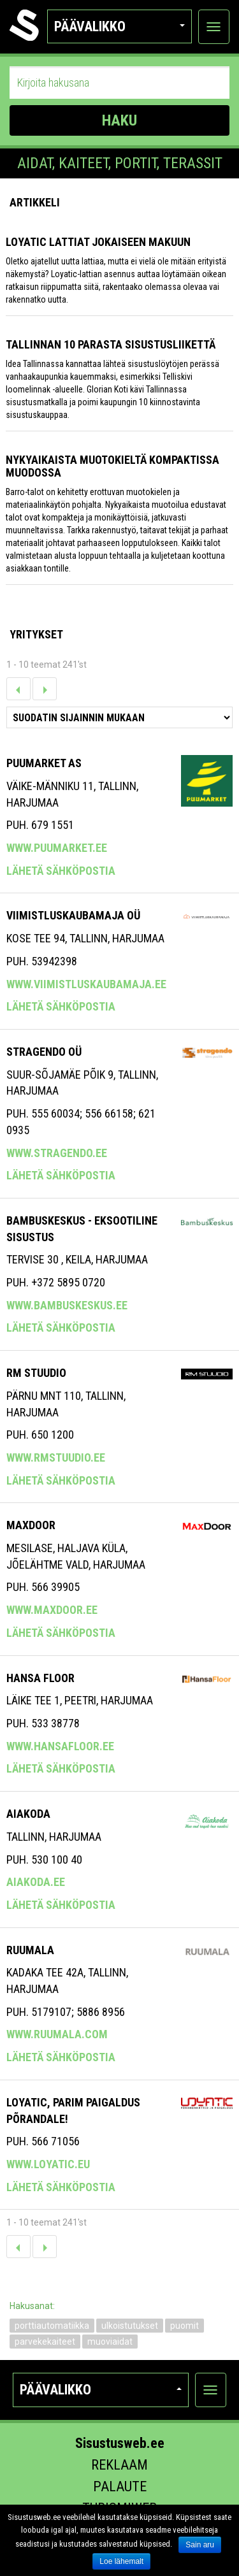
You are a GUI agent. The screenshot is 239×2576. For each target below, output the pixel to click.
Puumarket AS (44, 763)
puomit (184, 2326)
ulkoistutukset (129, 2326)
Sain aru (199, 2544)
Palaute (120, 2486)
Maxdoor (30, 1525)
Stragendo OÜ (44, 1051)
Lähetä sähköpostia (60, 870)
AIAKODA (28, 1813)
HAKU (119, 120)
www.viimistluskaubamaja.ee (86, 984)
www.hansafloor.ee (60, 1746)
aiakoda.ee (35, 1882)
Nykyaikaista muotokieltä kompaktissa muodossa (112, 466)
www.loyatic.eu (48, 2164)
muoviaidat (110, 2341)
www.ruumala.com (57, 2034)
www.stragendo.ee (56, 1153)
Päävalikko (119, 26)
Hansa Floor (40, 1678)
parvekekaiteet (45, 2341)
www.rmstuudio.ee (55, 1457)
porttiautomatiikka (52, 2326)
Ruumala (30, 1950)
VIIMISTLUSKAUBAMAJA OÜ (73, 915)
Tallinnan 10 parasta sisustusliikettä (110, 344)
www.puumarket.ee (56, 847)
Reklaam (119, 2465)
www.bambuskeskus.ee (66, 1305)
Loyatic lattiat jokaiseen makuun (98, 241)
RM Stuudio (36, 1372)
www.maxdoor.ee (52, 1609)
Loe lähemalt (121, 2561)
